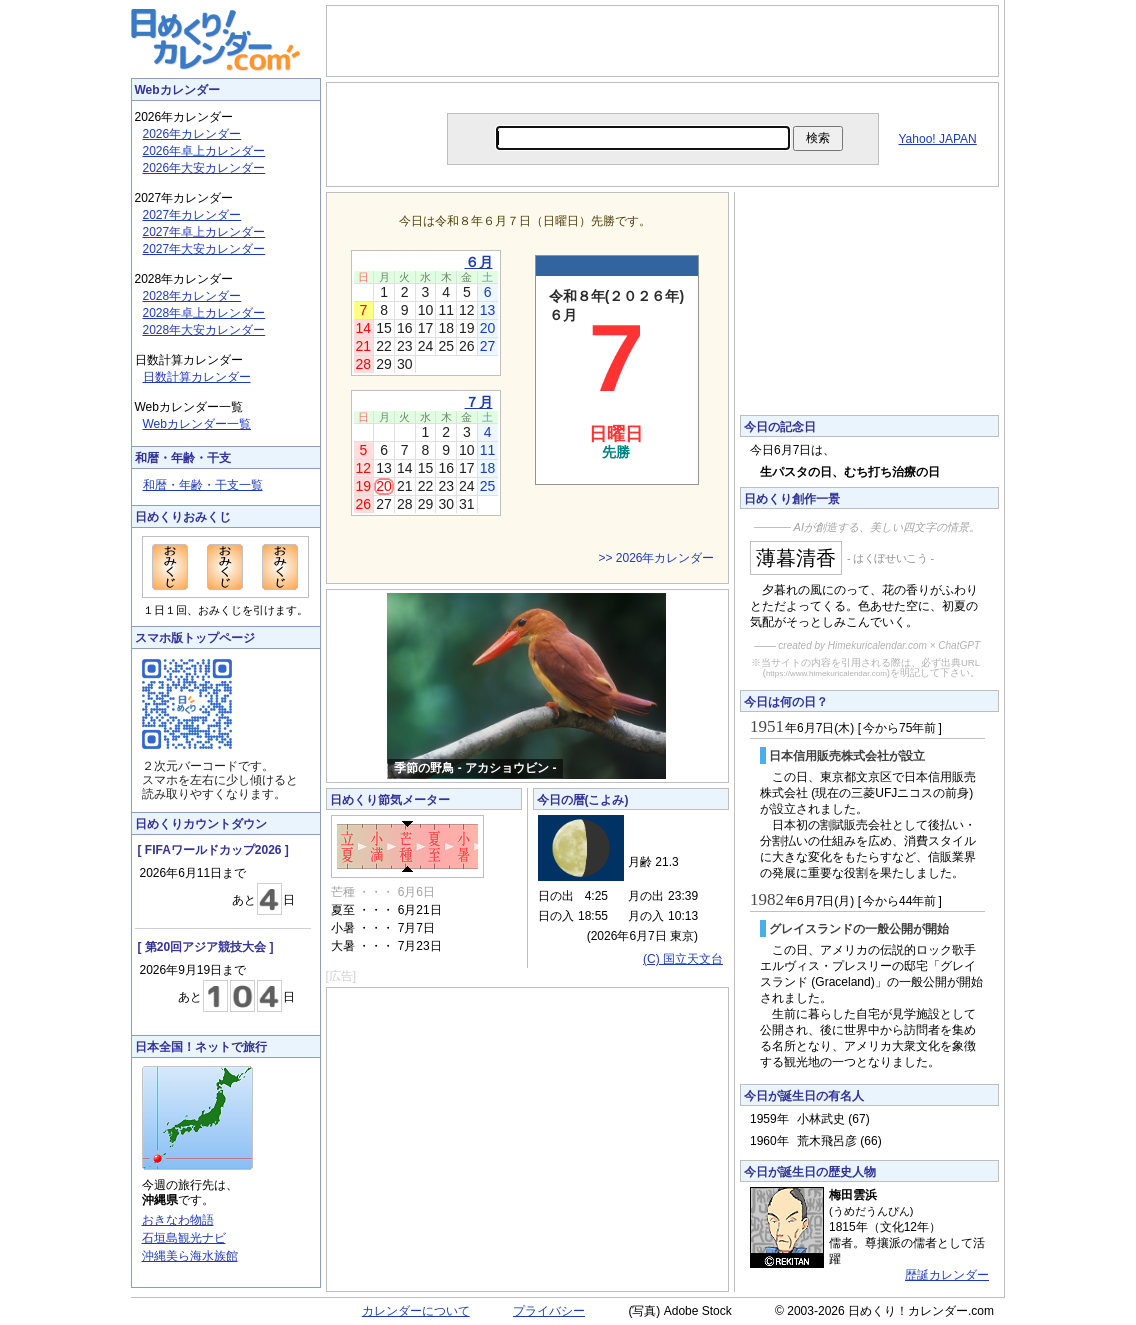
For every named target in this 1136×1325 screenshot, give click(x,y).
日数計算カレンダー (197, 377)
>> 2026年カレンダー (656, 558)
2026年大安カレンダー (204, 168)
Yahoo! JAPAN (938, 139)
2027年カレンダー (192, 215)
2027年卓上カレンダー (204, 232)
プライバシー (549, 1311)
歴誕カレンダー (947, 1275)
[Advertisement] (662, 41)
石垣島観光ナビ (184, 1238)
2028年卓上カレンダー (204, 313)
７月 (479, 402)
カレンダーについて (416, 1311)
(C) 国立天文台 (683, 959)
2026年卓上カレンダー (204, 151)
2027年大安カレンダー (204, 249)
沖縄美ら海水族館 (190, 1256)
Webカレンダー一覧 (197, 424)
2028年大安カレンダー (204, 330)
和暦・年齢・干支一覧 (203, 485)
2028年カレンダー (192, 296)
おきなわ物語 (178, 1220)
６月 (479, 262)
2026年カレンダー (192, 134)
